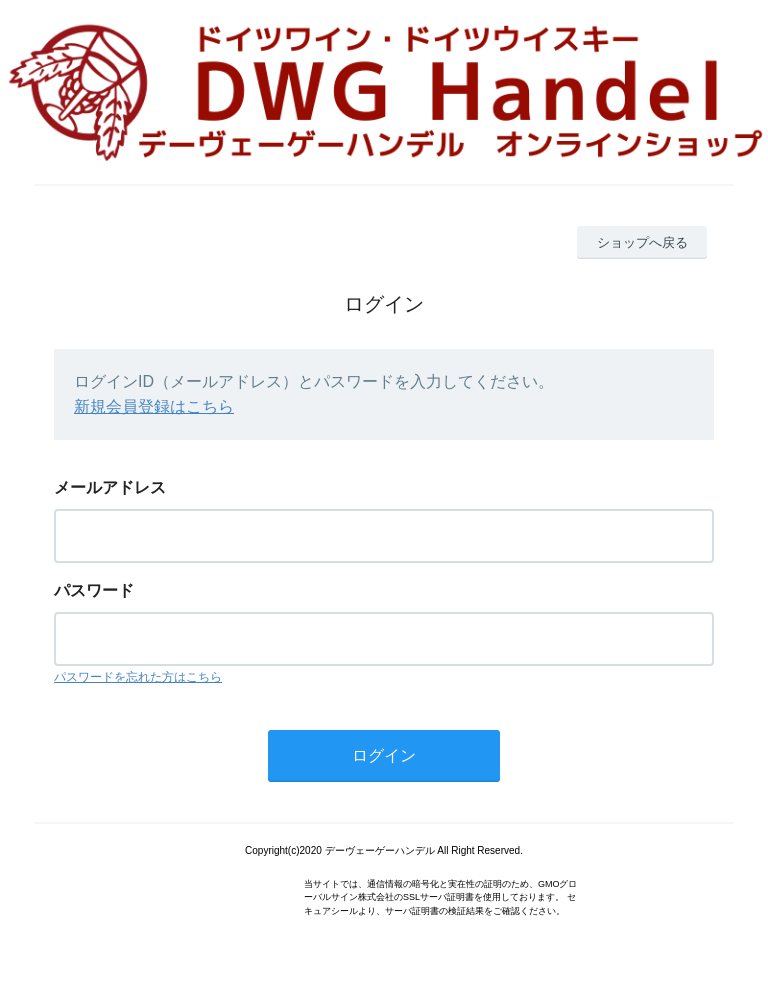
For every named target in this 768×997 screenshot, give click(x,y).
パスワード (94, 590)
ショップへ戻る (642, 242)
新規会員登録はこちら (154, 406)
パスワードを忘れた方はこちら (138, 677)
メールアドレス (110, 487)
